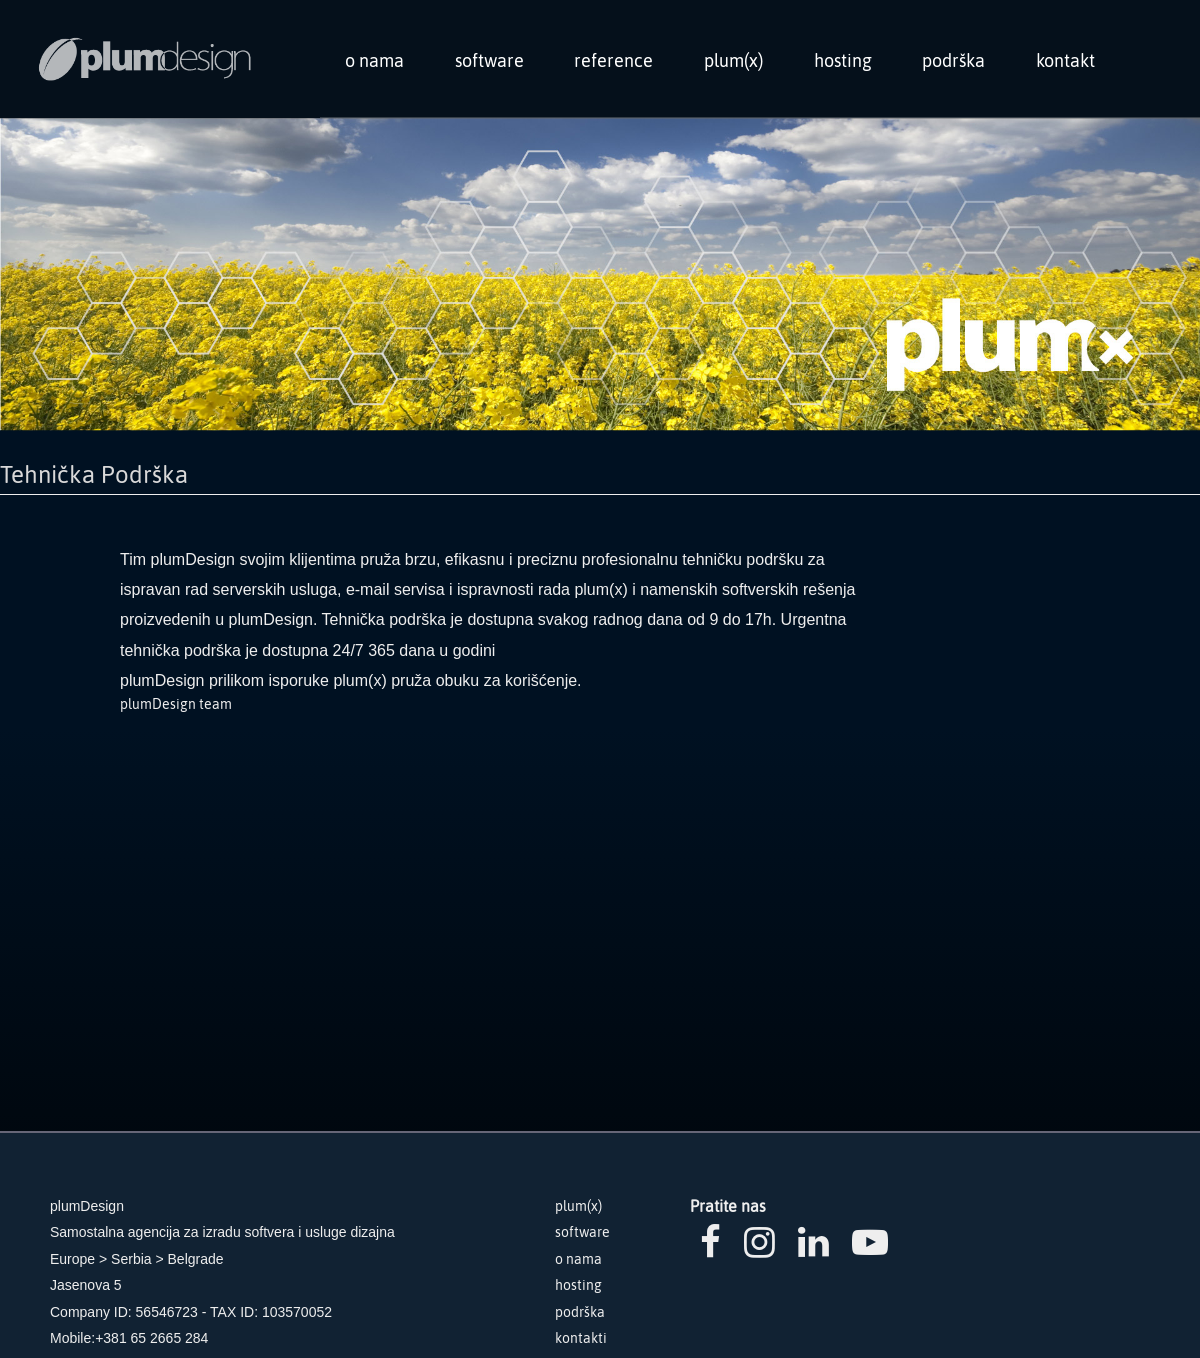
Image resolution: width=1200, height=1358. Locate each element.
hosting (843, 60)
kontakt (1065, 60)
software (489, 60)
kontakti (581, 1338)
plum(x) (733, 60)
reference (613, 60)
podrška (953, 60)
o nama (374, 60)
